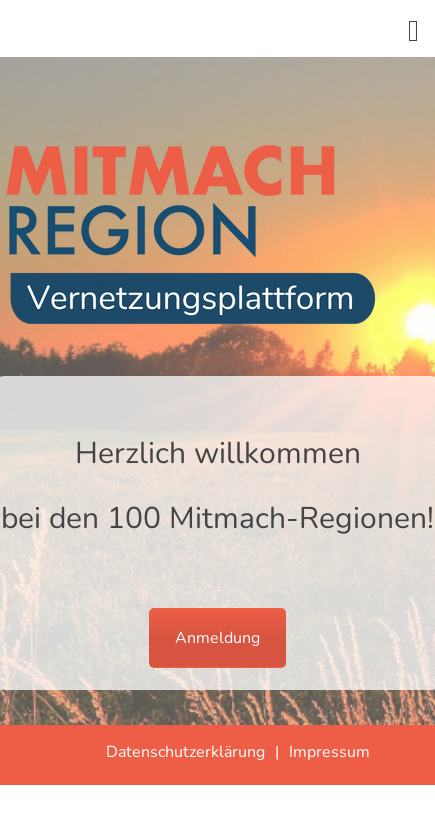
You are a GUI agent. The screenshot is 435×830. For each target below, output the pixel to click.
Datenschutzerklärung (185, 752)
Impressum (329, 752)
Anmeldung (217, 638)
